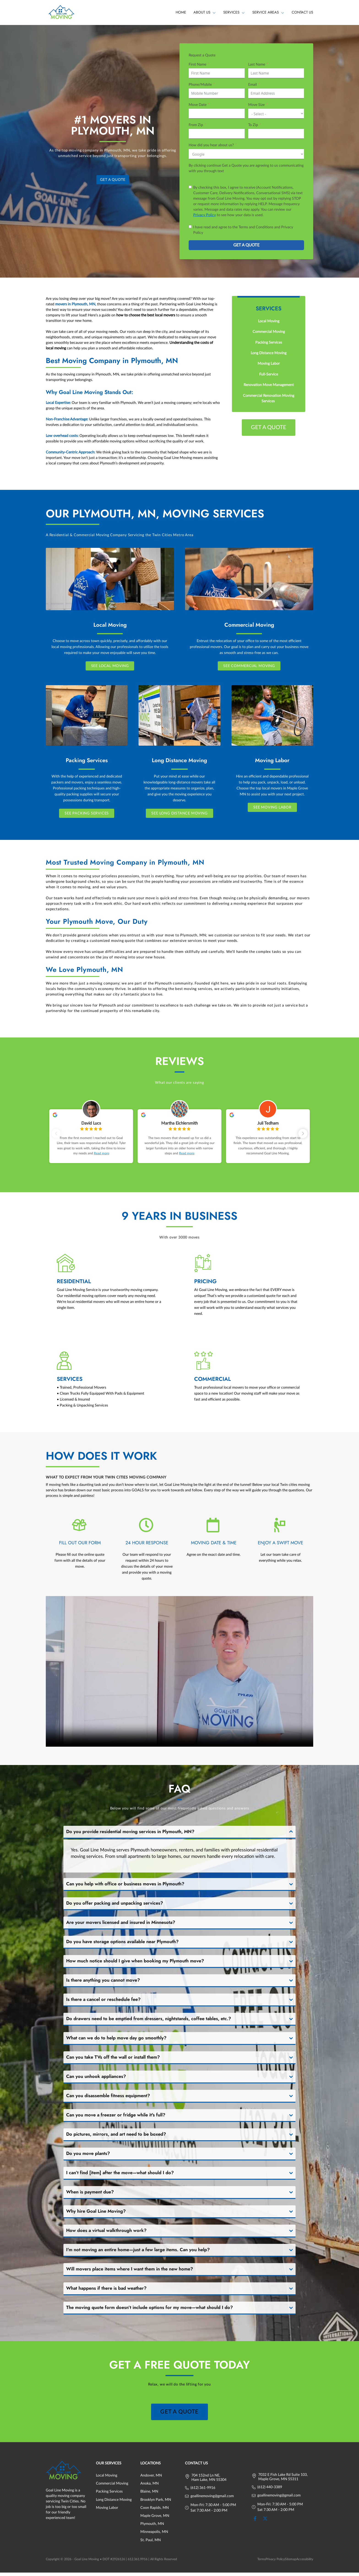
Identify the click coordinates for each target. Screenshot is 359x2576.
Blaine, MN (149, 2495)
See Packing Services (87, 813)
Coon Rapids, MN (154, 2511)
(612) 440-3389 (269, 2490)
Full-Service (268, 374)
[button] (302, 1135)
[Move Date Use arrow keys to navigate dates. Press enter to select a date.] (217, 114)
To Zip (253, 125)
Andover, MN (151, 2479)
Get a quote (112, 180)
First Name (197, 64)
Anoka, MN (149, 2487)
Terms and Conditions (256, 227)
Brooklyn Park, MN (155, 2503)
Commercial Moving (269, 332)
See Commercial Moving (249, 666)
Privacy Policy (204, 215)
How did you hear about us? (211, 145)
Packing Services (268, 342)
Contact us (302, 12)
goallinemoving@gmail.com (212, 2499)
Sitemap (290, 2562)
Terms (261, 2562)
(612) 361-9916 (202, 2491)
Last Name (256, 64)
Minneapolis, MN (154, 2535)
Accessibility (304, 2562)
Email (252, 84)
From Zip (196, 125)
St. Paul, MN (150, 2543)
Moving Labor (269, 363)
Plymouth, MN (152, 2527)
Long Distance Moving (268, 353)
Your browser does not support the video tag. (179, 1675)
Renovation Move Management (269, 385)
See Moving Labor (272, 807)
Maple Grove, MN (154, 2519)
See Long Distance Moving (179, 813)
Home (181, 12)
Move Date (198, 105)
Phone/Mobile (200, 84)
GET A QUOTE (246, 245)
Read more (101, 1153)
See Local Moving (110, 666)
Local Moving (268, 321)
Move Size (256, 105)
